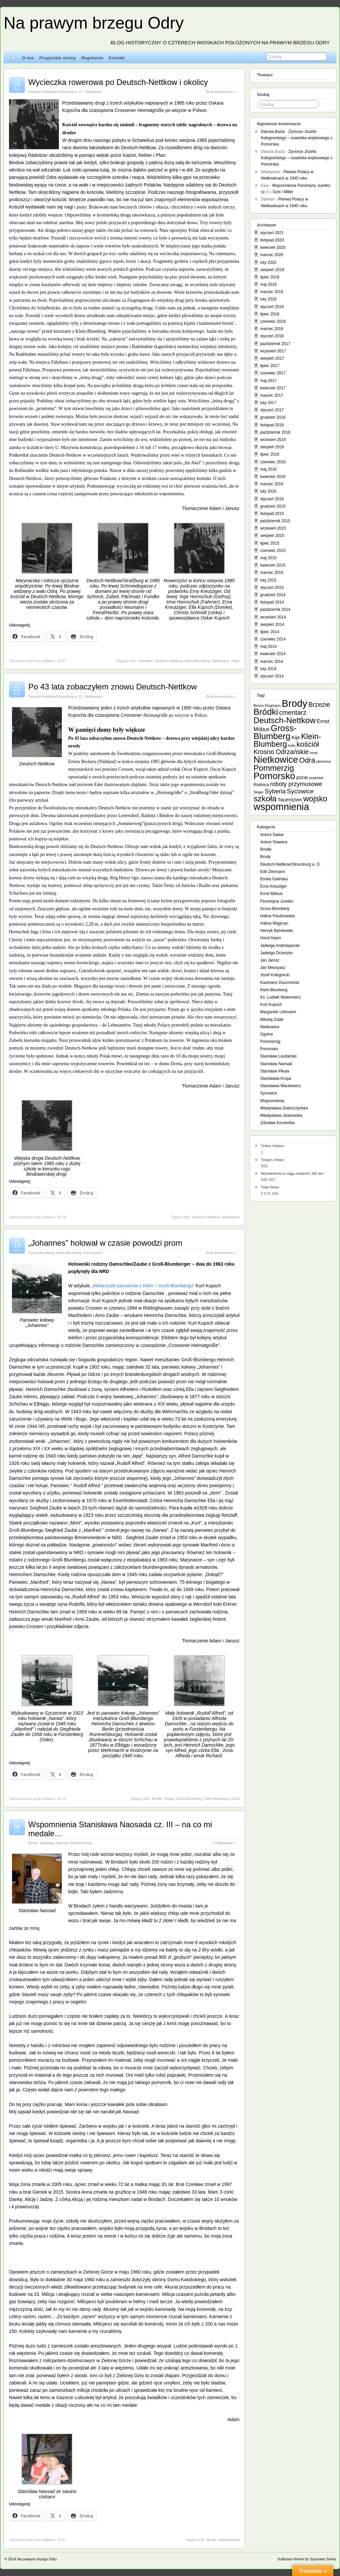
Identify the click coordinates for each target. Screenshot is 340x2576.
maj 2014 (268, 646)
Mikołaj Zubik (271, 1019)
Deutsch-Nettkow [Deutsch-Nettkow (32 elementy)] (285, 720)
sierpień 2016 (272, 447)
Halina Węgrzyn (274, 923)
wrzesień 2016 (273, 439)
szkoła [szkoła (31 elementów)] (265, 798)
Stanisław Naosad (53, 1843)
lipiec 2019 (269, 277)
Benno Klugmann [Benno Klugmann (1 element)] (267, 705)
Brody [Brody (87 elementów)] (294, 703)
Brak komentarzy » (221, 92)
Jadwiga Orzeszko (276, 953)
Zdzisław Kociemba (277, 1122)
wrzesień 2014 (273, 617)
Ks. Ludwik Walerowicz (280, 997)
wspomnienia (229, 2540)
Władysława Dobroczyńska (284, 1108)
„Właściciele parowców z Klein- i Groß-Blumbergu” (143, 1285)
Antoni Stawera (273, 842)
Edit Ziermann (272, 871)
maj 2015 (268, 558)
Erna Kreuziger (273, 886)
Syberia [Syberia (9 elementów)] (275, 791)
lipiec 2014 (269, 632)
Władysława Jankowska (281, 1115)
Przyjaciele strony (57, 57)
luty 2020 (268, 262)
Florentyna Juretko (276, 901)
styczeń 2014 (272, 676)
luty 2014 (268, 668)
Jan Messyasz (272, 967)
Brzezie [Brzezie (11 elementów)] (319, 704)
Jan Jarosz (269, 960)
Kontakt (116, 57)
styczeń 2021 (272, 232)
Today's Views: (273, 1160)
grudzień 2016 (272, 417)
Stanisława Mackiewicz (280, 1085)
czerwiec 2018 (273, 321)
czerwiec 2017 (273, 373)
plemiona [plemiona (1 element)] (323, 761)
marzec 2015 (271, 572)
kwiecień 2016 (272, 476)
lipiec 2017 (269, 365)
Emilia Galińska (274, 879)
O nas (28, 57)
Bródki (157, 1799)
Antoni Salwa (271, 834)
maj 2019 (268, 284)
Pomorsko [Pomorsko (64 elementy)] (274, 776)
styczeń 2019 (272, 306)
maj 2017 (268, 380)
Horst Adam (270, 938)
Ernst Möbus (271, 893)
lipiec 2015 (269, 543)
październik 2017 (275, 343)
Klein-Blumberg (197, 661)
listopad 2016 (272, 425)
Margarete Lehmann (278, 1012)
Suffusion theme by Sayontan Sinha (306, 2559)
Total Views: (271, 1187)
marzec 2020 (271, 254)
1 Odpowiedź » (224, 1843)
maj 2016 (268, 469)
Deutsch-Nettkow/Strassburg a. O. (55, 92)
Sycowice (268, 1093)
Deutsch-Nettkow (169, 661)
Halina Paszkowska (277, 916)
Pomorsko (269, 1049)
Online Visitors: (273, 1146)
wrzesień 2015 (273, 528)
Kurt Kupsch (92, 1253)
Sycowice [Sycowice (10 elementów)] (300, 791)
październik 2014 (275, 609)
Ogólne (266, 1034)
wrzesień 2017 (273, 351)
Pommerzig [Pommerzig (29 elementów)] (274, 767)
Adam (48, 661)
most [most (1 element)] (313, 753)
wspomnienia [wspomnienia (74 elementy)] (281, 806)
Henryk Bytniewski (276, 930)
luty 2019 (268, 299)
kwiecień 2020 (272, 247)
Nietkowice (93, 92)
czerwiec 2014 (273, 639)
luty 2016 (268, 491)
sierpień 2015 (272, 535)
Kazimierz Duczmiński (279, 982)
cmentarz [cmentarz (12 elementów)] (292, 712)
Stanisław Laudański (278, 1056)
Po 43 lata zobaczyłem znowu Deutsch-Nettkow (112, 686)
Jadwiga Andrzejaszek (280, 945)
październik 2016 (275, 432)
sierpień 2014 (272, 624)
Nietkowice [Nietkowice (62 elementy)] (276, 759)
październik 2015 (275, 521)
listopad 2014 (272, 602)
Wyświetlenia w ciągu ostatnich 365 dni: (293, 1173)
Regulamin (92, 57)
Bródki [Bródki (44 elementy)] (266, 712)
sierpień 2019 (272, 269)
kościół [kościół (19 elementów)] (307, 744)
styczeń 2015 (272, 587)
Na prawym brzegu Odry (94, 23)
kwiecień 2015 (272, 565)
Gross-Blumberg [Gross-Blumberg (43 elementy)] (275, 732)
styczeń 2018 (272, 336)
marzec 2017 (271, 395)
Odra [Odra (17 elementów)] (307, 760)
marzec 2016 (271, 484)
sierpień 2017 (272, 358)
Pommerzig (270, 1041)
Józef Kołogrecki (274, 975)
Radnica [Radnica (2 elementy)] (261, 784)
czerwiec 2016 (273, 462)
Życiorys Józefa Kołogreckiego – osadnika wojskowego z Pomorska (296, 138)
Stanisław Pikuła (274, 1071)
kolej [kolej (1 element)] (291, 745)
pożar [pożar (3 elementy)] (302, 777)
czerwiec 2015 (273, 550)
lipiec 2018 (269, 314)
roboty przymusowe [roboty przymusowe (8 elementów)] (296, 784)
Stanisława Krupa (275, 1078)
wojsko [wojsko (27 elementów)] (315, 798)
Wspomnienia (81, 1843)
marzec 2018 (271, 328)
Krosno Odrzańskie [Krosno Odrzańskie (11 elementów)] (281, 751)
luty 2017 (268, 402)
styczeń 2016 (272, 499)
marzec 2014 (271, 661)
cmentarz (145, 661)
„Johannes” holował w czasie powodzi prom (105, 1242)
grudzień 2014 (272, 595)
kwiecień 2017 (272, 388)
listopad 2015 (272, 513)
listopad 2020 (272, 240)
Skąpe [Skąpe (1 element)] (258, 792)
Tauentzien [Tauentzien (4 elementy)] (290, 799)
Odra (236, 661)
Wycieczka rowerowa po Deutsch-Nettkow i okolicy (118, 82)
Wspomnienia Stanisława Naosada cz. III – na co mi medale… (120, 1829)
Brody (169, 1799)
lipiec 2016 (269, 454)
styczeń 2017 (272, 410)
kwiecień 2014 (272, 653)
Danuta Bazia (273, 131)
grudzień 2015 (272, 506)
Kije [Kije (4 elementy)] (295, 737)
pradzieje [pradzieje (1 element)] (316, 778)
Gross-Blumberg (41, 1253)
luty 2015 (268, 580)
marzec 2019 (271, 291)
